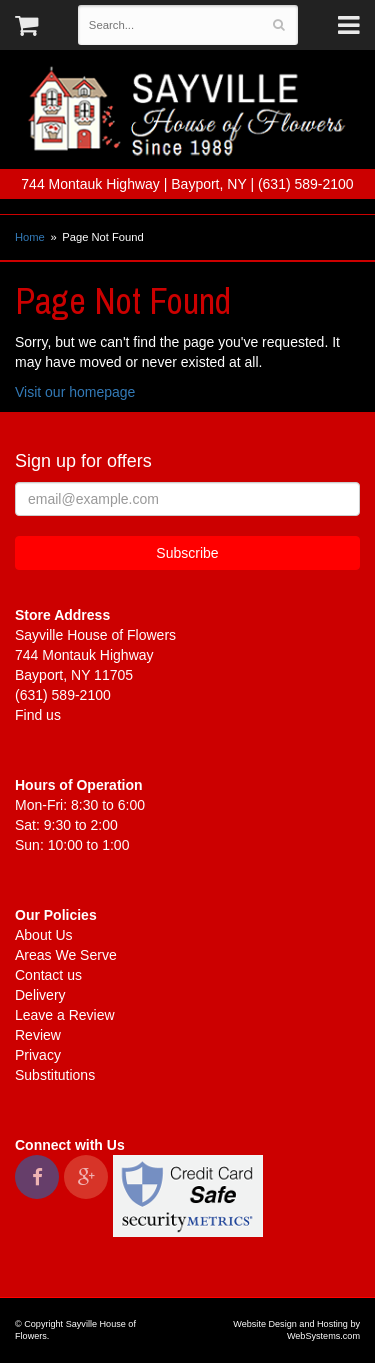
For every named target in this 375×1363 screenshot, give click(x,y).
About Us (44, 935)
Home (30, 237)
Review (38, 1035)
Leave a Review (65, 1015)
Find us (38, 715)
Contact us (48, 975)
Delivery (40, 995)
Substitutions (55, 1075)
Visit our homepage (75, 392)
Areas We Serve (66, 955)
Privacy (38, 1055)
